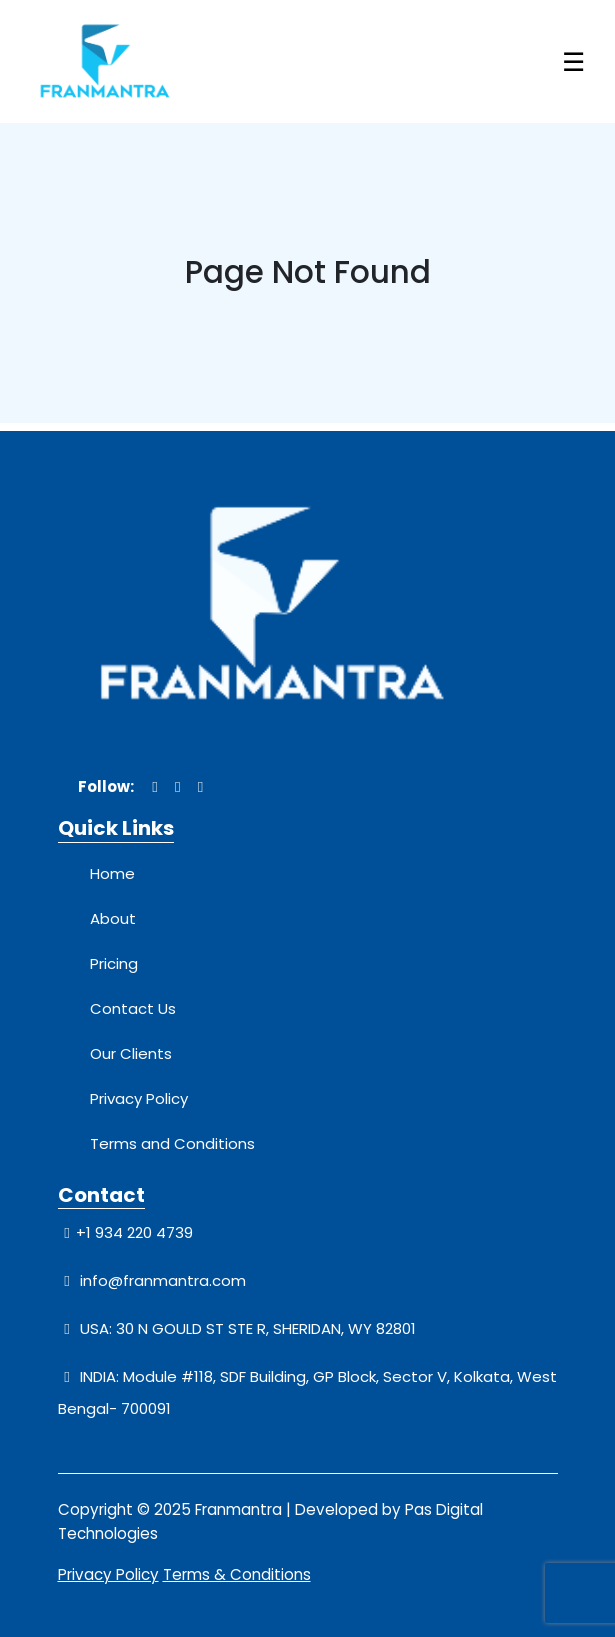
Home (112, 873)
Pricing (114, 963)
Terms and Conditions (172, 1143)
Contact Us (133, 1008)
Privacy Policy (139, 1098)
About (113, 918)
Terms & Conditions (237, 1574)
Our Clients (131, 1053)
